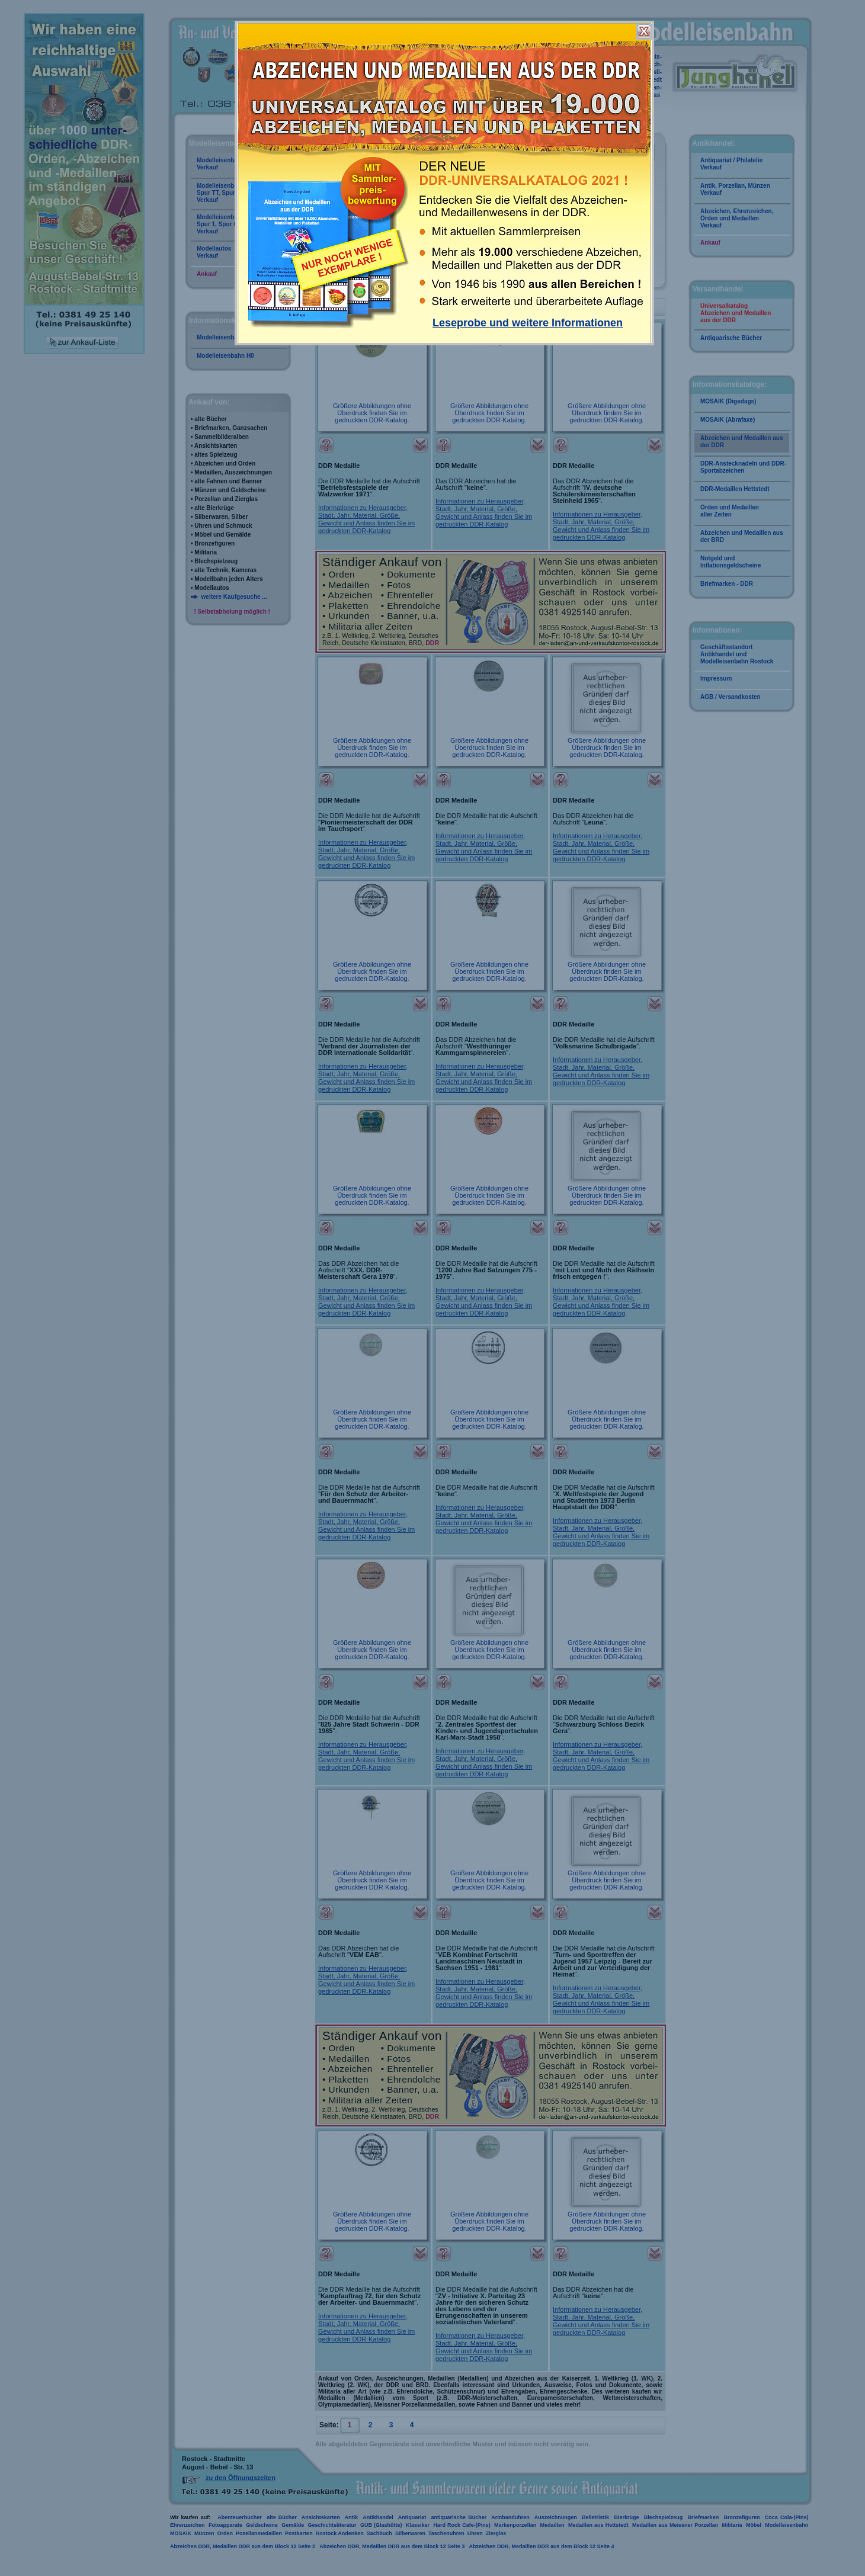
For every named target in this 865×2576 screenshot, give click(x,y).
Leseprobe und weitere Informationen (527, 323)
